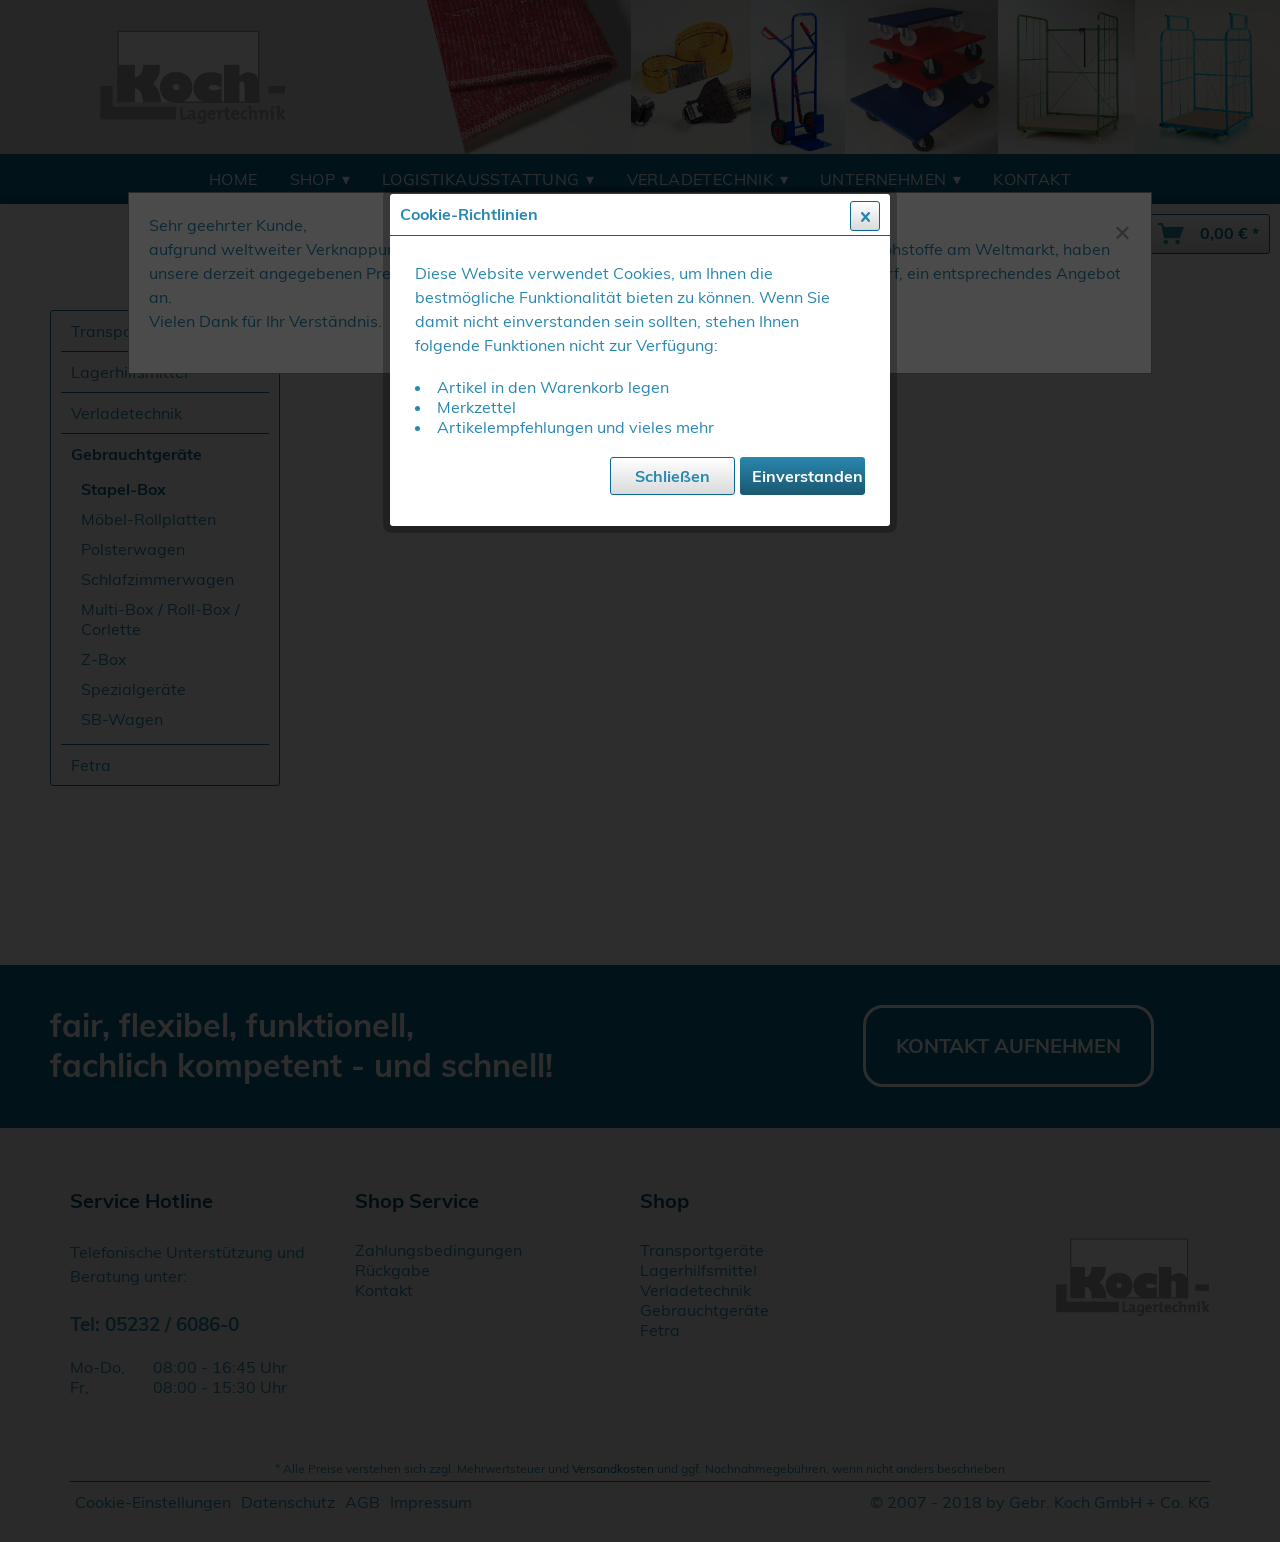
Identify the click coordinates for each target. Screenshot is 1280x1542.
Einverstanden (807, 476)
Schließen (672, 476)
